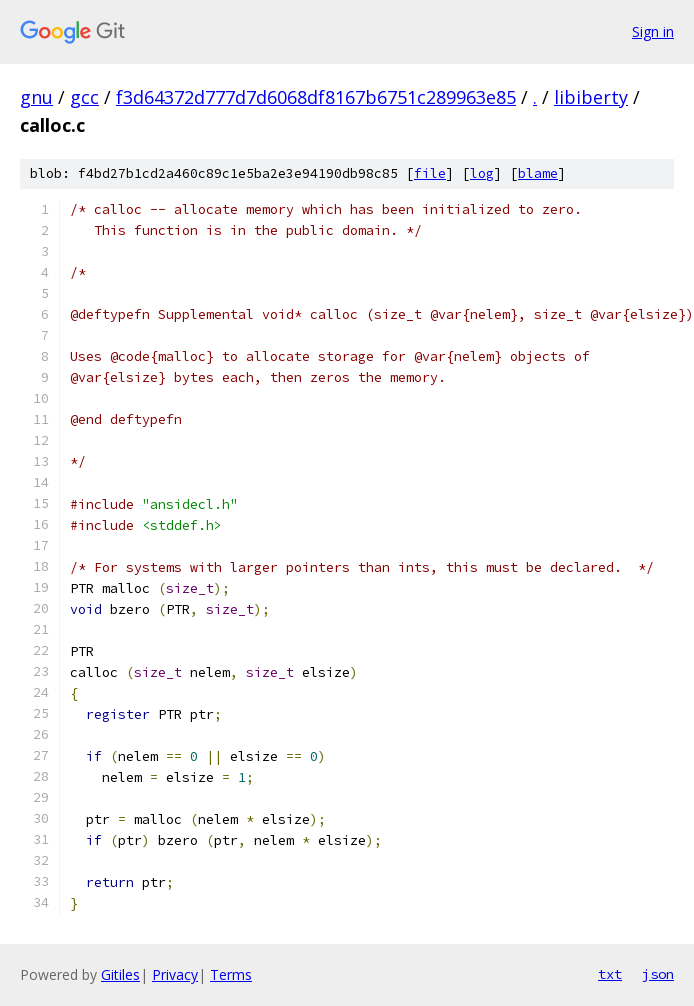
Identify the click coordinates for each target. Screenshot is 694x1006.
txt (610, 974)
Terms (231, 974)
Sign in (653, 31)
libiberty (591, 97)
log (482, 173)
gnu (36, 97)
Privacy (175, 974)
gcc (84, 97)
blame (538, 173)
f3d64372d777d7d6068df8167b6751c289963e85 (316, 97)
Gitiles (120, 974)
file (430, 173)
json (658, 974)
